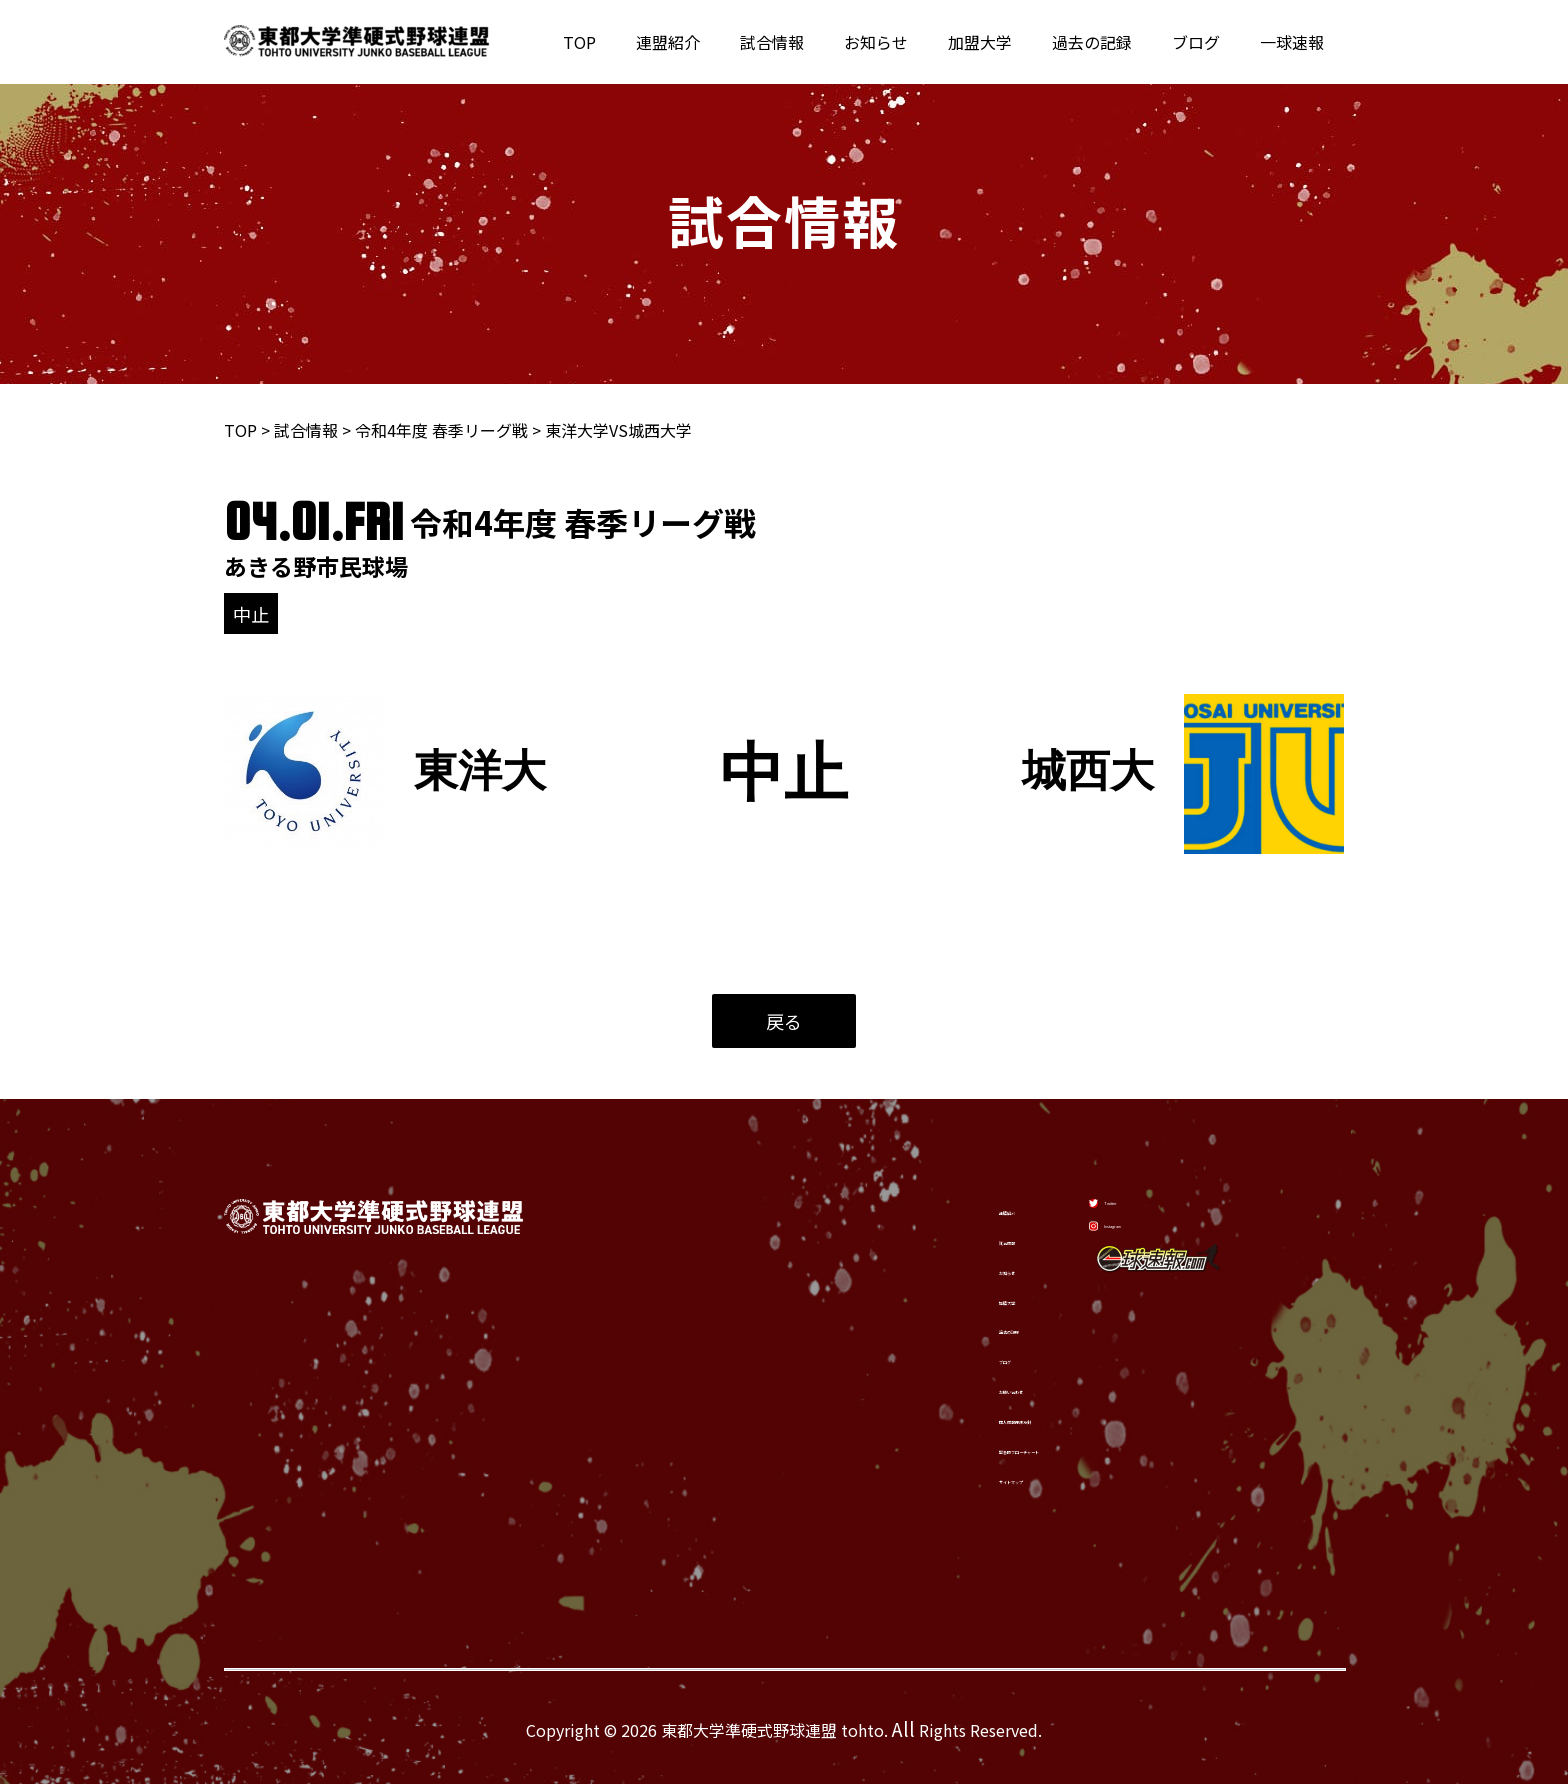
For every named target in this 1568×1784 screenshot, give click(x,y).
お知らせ (912, 42)
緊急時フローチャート (959, 1450)
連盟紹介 (720, 42)
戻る (784, 1021)
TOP (639, 42)
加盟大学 (1008, 42)
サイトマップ (927, 1482)
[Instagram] (1147, 1246)
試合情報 (816, 42)
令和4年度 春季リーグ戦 (441, 430)
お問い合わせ (927, 1386)
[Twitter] (1138, 1196)
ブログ (1208, 42)
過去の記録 (1112, 42)
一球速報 (1296, 42)
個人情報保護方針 (943, 1418)
